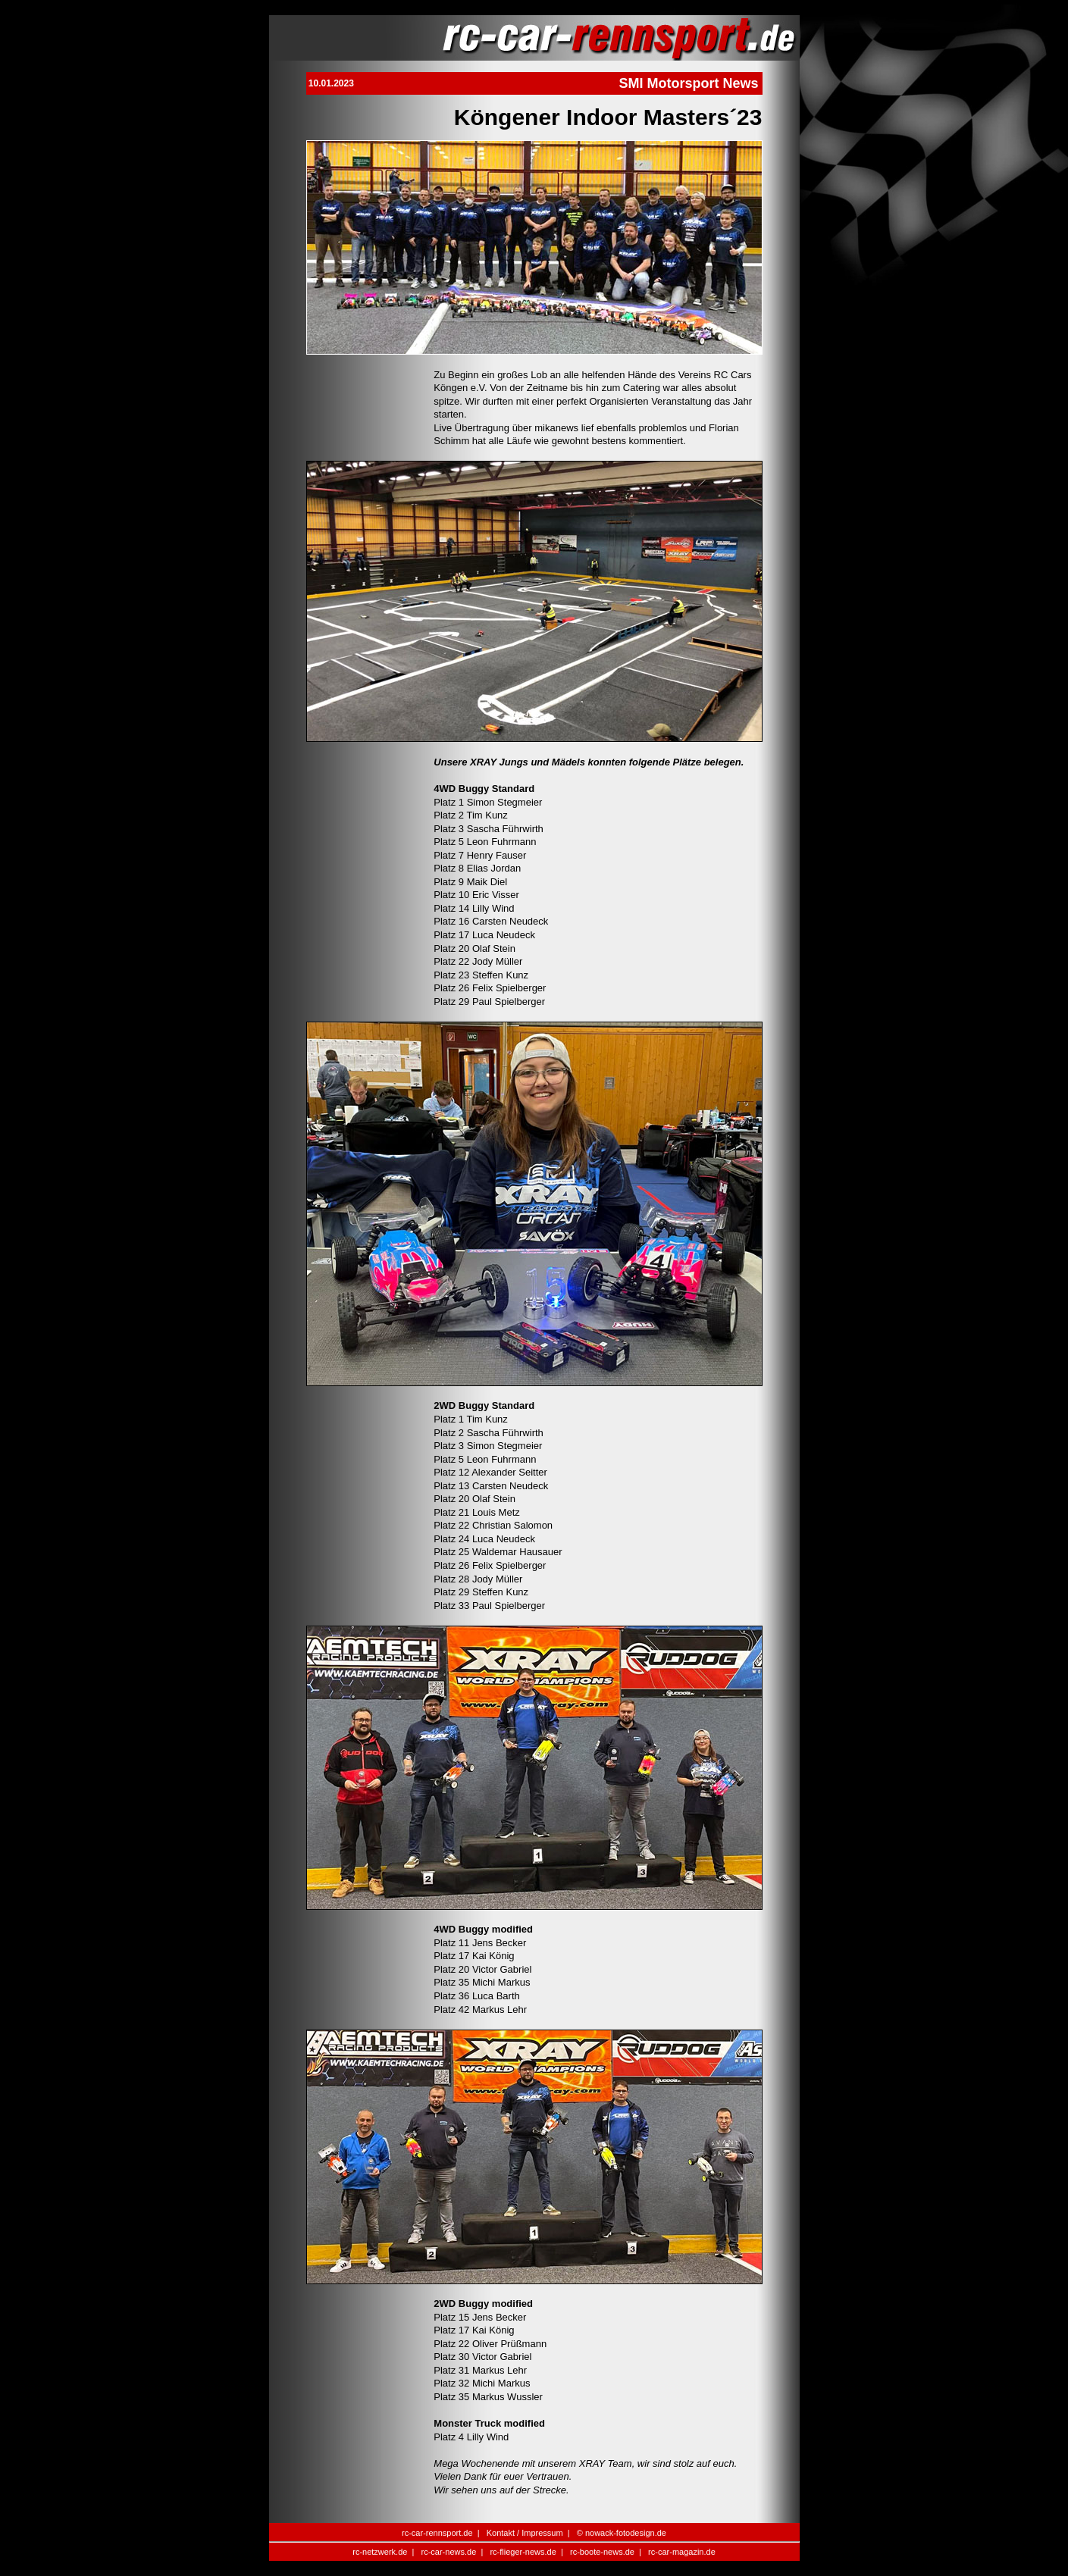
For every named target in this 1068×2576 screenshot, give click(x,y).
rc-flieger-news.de (523, 2551)
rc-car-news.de (449, 2551)
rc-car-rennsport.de (437, 2532)
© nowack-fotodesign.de (621, 2532)
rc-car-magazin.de (682, 2551)
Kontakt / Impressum (525, 2532)
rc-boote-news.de (602, 2551)
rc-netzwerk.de (379, 2551)
